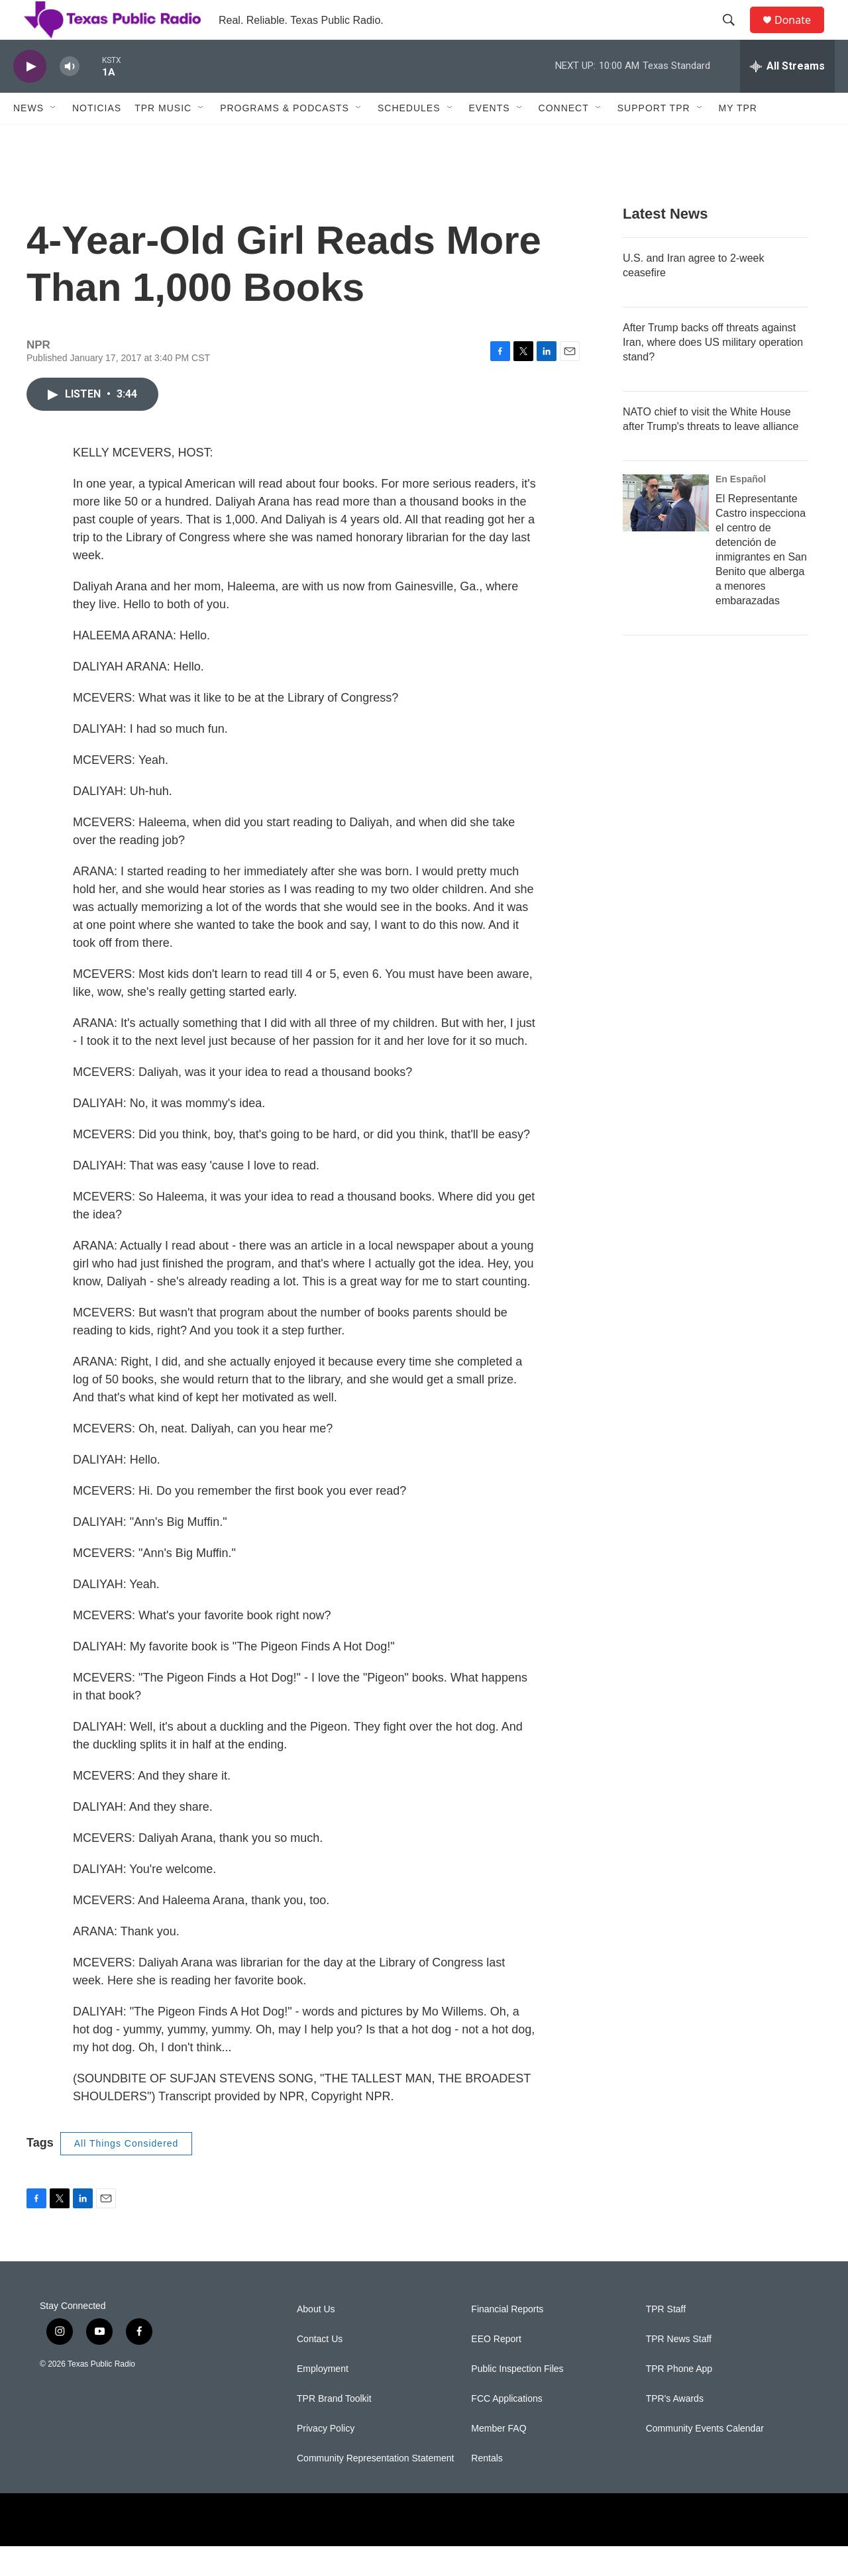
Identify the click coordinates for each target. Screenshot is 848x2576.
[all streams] (787, 96)
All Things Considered (126, 2173)
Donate (801, 35)
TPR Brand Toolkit (334, 2429)
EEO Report (496, 2369)
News (28, 138)
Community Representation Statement (375, 2488)
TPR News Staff (679, 2369)
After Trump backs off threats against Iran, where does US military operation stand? (713, 372)
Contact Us (320, 2369)
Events (489, 138)
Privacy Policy (325, 2458)
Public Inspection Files (517, 2399)
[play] (29, 96)
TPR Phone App (679, 2399)
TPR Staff (666, 2339)
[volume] (69, 96)
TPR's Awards (675, 2429)
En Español (741, 509)
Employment (322, 2399)
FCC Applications (506, 2429)
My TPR (738, 138)
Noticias (96, 138)
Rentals (486, 2488)
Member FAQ (498, 2458)
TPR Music (162, 138)
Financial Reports (507, 2339)
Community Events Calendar (705, 2458)
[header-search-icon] (734, 35)
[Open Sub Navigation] (53, 138)
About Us (316, 2339)
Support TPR (653, 138)
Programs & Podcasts (284, 138)
